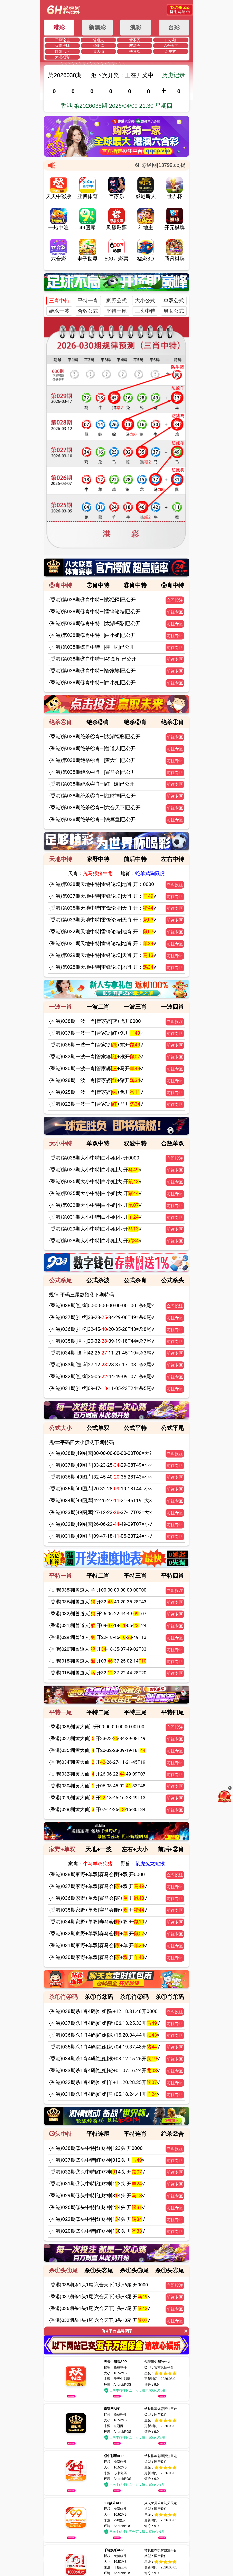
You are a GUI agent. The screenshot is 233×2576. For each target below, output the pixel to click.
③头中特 (60, 2134)
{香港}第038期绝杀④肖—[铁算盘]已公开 (92, 819)
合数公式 (88, 311)
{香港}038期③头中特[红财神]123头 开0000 (96, 2148)
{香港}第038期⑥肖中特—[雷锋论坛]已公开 (95, 611)
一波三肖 (135, 1007)
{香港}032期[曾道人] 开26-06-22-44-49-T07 (97, 1613)
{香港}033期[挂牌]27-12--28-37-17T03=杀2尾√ (101, 1365)
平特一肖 (88, 300)
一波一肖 (60, 1007)
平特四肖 (172, 1576)
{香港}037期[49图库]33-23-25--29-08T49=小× (100, 1465)
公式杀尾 (60, 1280)
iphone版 (119, 2326)
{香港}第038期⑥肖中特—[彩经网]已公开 (92, 600)
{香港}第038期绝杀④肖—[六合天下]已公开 (95, 807)
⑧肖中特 (135, 585)
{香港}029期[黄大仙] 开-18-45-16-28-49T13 (97, 1797)
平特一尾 (116, 311)
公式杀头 (172, 1280)
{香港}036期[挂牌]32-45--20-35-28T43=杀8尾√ (101, 1329)
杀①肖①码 (169, 1997)
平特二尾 (97, 1712)
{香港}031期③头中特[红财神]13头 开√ (97, 2184)
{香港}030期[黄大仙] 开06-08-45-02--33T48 (97, 1785)
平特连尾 (97, 2134)
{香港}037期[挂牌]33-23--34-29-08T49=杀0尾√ (101, 1317)
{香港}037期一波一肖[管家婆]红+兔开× (96, 1033)
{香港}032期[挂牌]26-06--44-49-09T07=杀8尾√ (101, 1376)
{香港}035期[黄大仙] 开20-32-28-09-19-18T (97, 1750)
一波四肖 (172, 1007)
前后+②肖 (171, 1849)
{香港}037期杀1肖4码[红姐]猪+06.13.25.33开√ (104, 2023)
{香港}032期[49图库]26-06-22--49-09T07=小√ (100, 1524)
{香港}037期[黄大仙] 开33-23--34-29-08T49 (97, 1738)
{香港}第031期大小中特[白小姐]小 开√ (95, 1217)
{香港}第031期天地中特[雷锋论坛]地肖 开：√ (102, 943)
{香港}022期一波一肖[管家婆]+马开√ (96, 1104)
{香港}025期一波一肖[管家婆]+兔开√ (96, 1092)
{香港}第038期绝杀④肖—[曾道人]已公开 (92, 748)
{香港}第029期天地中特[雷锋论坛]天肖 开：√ (102, 955)
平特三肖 (135, 1576)
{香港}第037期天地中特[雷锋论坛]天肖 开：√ (102, 896)
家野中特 (97, 859)
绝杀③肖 (97, 722)
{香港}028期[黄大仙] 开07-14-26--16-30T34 (97, 1809)
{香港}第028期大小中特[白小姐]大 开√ (95, 1241)
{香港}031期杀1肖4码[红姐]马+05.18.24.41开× (104, 2094)
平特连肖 (135, 2134)
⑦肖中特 (97, 585)
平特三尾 (135, 1712)
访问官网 (163, 2326)
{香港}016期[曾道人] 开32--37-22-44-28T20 (97, 1672)
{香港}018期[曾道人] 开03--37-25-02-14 (97, 1661)
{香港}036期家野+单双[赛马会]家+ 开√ (98, 1898)
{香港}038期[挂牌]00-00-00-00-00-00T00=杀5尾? (101, 1305)
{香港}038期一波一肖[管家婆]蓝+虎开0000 (95, 1021)
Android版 (72, 2326)
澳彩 (135, 27)
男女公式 (174, 311)
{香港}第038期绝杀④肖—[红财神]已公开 (92, 796)
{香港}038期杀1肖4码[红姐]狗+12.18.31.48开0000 (103, 2011)
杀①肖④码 (63, 1997)
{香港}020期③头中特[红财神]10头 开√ (97, 2231)
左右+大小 (134, 1849)
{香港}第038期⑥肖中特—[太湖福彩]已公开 (95, 623)
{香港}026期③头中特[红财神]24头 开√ (97, 2207)
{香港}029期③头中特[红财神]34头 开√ (97, 2195)
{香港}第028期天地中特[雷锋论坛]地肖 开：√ (102, 967)
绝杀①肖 (172, 722)
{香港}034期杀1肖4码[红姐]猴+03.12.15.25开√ (104, 2059)
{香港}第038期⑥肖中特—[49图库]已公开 (92, 659)
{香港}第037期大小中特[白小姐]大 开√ (95, 1170)
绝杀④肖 (60, 722)
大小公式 (145, 300)
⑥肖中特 (60, 585)
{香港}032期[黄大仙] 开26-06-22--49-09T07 (97, 1774)
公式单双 (97, 1428)
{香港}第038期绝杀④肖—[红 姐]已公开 (91, 784)
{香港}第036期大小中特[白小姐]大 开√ (95, 1181)
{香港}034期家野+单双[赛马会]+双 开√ (98, 1922)
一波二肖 (97, 1007)
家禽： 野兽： (116, 1863)
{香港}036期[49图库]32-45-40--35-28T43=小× (100, 1477)
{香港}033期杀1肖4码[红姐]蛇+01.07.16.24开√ (104, 2070)
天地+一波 (98, 1849)
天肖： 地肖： (116, 873)
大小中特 (60, 1143)
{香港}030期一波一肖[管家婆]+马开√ (96, 1068)
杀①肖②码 (134, 1997)
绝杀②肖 (135, 722)
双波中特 (135, 1143)
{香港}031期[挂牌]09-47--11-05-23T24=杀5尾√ (101, 1388)
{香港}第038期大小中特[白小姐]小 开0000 (94, 1158)
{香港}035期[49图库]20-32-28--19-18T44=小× (100, 1489)
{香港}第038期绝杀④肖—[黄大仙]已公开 (92, 760)
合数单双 (172, 1143)
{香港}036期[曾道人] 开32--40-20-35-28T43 (97, 1601)
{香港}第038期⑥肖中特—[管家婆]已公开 (92, 671)
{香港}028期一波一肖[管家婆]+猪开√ (96, 1080)
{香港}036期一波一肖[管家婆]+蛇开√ (96, 1045)
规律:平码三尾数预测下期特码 (81, 1295)
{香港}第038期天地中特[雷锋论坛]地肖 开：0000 (101, 884)
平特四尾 (172, 1712)
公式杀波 (97, 1280)
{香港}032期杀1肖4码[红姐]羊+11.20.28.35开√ (104, 2082)
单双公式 (174, 300)
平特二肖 (97, 1576)
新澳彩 (97, 27)
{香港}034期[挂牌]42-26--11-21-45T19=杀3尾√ (101, 1353)
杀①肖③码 (98, 1997)
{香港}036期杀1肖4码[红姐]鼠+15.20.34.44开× (104, 2035)
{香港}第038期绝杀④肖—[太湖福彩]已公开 (95, 736)
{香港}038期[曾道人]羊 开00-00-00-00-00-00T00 (97, 1590)
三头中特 (145, 311)
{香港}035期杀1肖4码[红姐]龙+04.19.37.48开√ (104, 2047)
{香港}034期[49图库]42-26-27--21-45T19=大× (100, 1500)
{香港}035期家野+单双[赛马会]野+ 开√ (98, 1910)
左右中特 (172, 859)
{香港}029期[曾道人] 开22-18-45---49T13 (97, 1637)
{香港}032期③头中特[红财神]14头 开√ (97, 2172)
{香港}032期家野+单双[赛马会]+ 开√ (98, 1933)
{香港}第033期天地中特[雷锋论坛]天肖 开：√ (102, 920)
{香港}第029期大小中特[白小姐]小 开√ (95, 1229)
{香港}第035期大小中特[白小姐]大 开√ (95, 1193)
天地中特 (60, 859)
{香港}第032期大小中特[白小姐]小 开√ (95, 1205)
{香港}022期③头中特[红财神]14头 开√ (97, 2219)
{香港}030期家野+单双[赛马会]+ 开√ (98, 1957)
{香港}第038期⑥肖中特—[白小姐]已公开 (92, 635)
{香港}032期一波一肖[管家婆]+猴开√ (96, 1057)
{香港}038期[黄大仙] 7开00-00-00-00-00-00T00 (96, 1726)
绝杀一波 (59, 311)
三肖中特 (59, 300)
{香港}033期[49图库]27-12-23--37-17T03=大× (100, 1512)
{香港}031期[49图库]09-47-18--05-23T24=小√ (100, 1536)
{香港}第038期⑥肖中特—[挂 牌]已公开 (91, 647)
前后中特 (135, 859)
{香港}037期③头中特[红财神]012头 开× (97, 2160)
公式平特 (135, 1428)
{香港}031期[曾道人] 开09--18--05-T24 (97, 1625)
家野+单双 (62, 1849)
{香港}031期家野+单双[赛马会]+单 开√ (98, 1945)
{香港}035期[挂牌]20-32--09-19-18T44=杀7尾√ (101, 1341)
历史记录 (173, 75)
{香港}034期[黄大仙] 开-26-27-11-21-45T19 (97, 1762)
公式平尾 (172, 1428)
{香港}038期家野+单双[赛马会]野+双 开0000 (97, 1874)
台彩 (174, 27)
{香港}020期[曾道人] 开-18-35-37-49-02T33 (97, 1649)
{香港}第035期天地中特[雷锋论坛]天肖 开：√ (102, 908)
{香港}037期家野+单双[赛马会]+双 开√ (98, 1886)
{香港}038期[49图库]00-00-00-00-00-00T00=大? (100, 1453)
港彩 (59, 27)
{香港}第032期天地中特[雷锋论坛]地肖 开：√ (102, 931)
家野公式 (116, 300)
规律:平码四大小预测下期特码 (81, 1442)
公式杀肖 (135, 1280)
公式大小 (60, 1428)
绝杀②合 (172, 2134)
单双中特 (97, 1143)
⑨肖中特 (172, 585)
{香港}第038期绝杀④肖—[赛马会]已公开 (92, 772)
